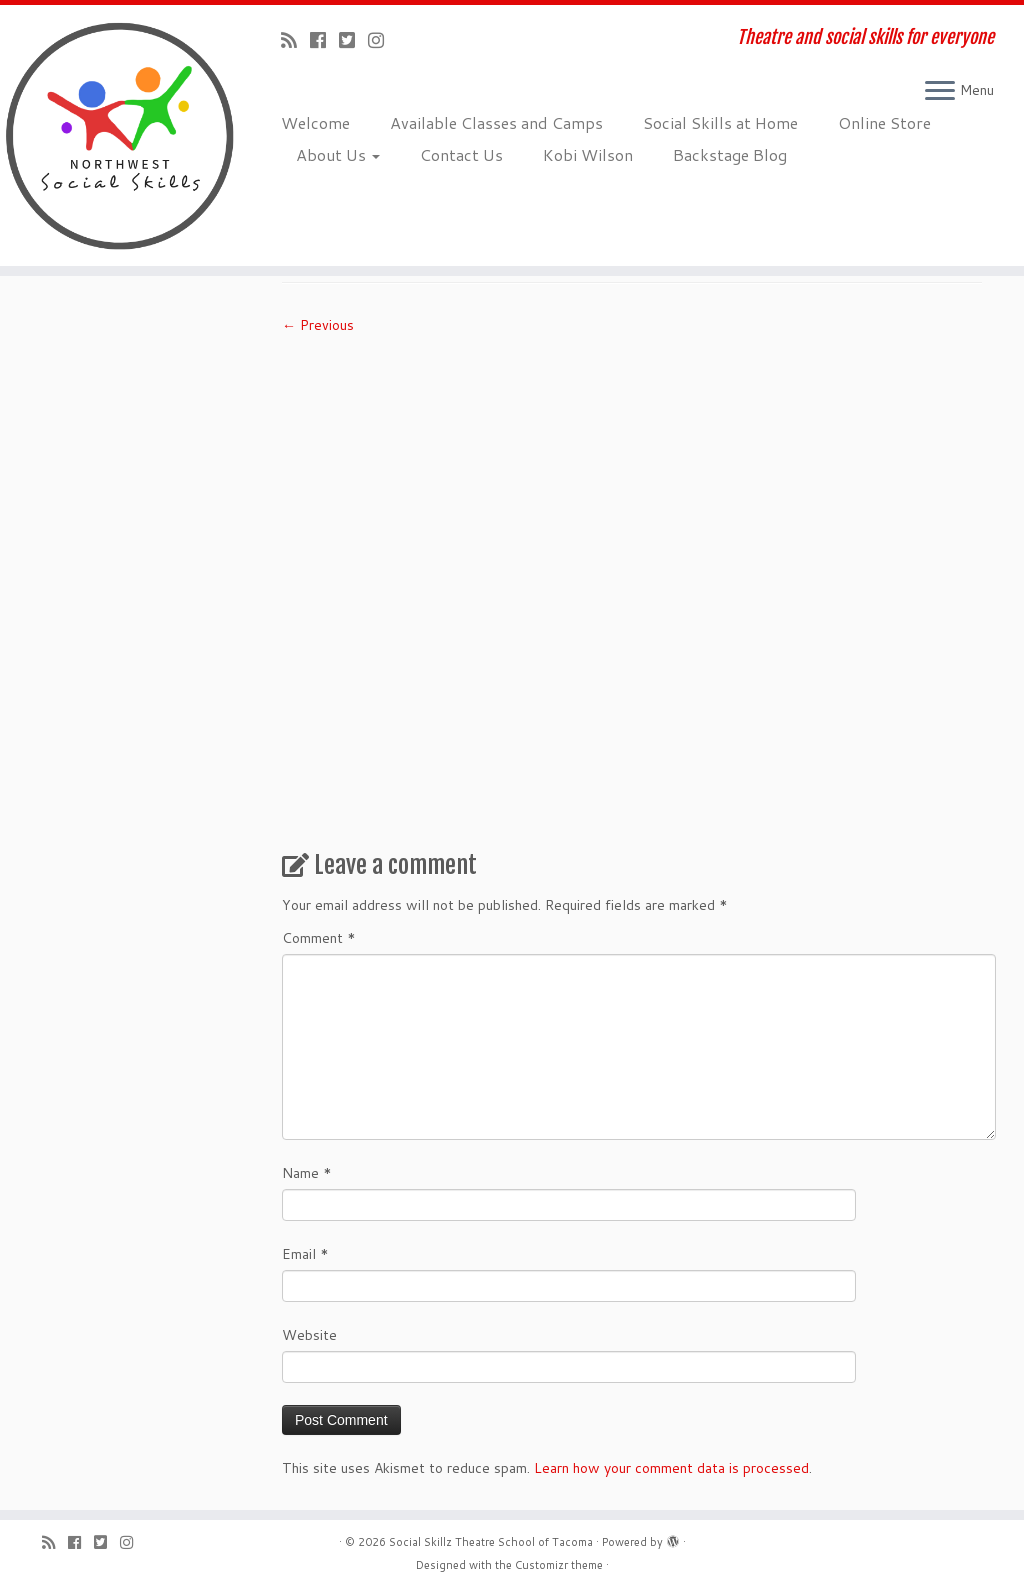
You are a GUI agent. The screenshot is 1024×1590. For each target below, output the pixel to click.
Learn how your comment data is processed (671, 1468)
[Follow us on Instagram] (382, 40)
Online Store (884, 122)
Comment (319, 938)
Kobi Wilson (588, 154)
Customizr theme (559, 1565)
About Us (338, 154)
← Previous (318, 325)
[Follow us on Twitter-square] (353, 40)
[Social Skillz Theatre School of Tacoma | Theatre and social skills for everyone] (120, 135)
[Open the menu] (940, 92)
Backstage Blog (730, 154)
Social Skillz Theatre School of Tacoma (491, 1542)
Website (309, 1335)
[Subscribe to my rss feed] (295, 40)
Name (307, 1173)
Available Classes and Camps (496, 122)
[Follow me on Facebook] (324, 40)
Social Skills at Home (720, 122)
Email (305, 1254)
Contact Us (461, 154)
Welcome (315, 122)
